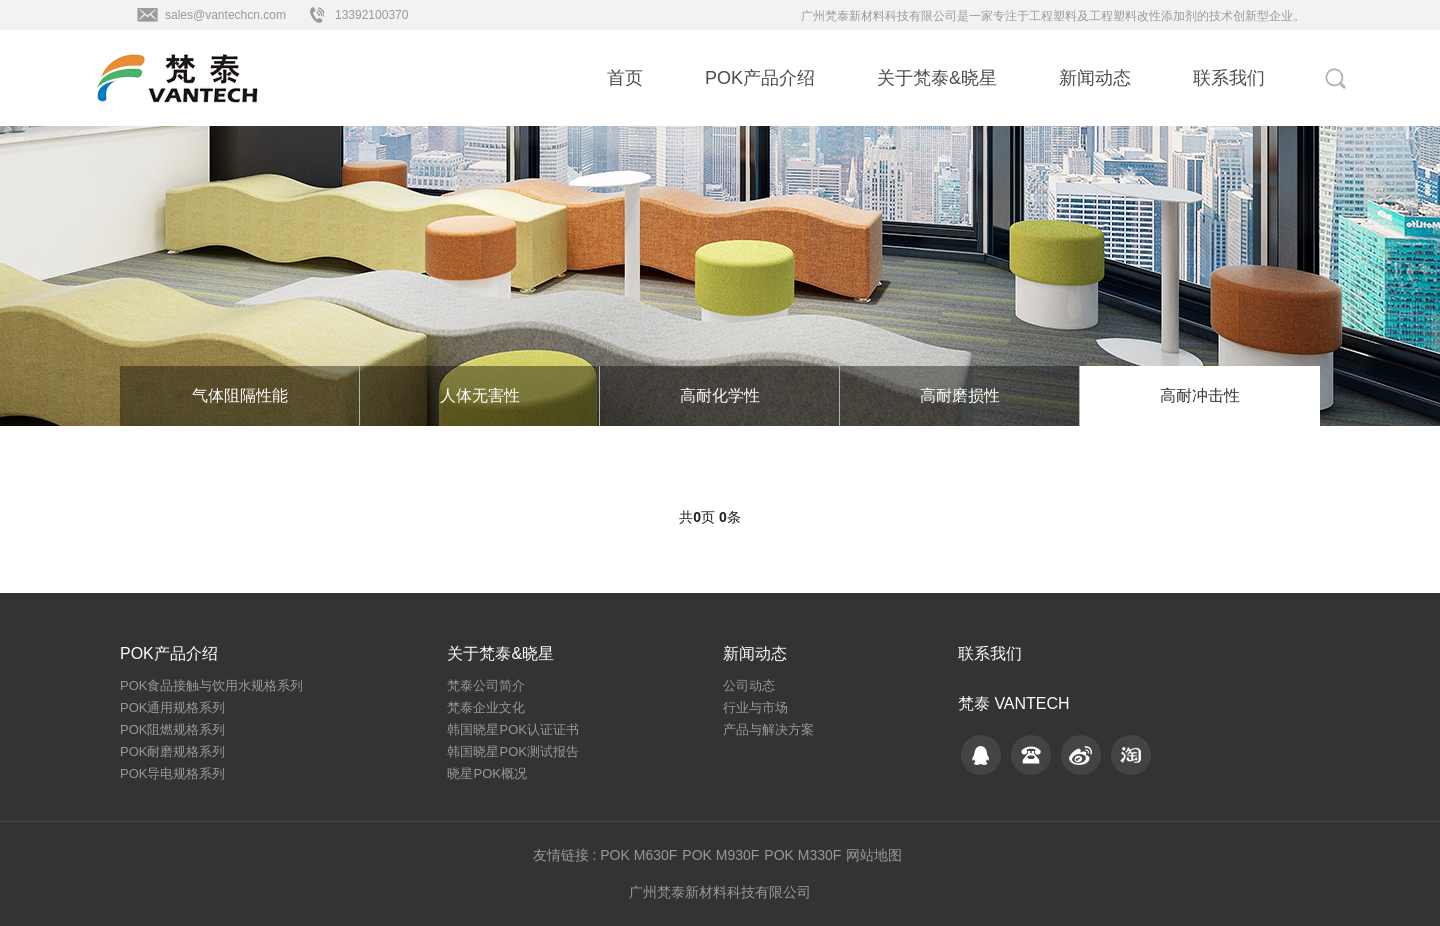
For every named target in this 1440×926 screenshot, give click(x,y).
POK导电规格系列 (172, 773)
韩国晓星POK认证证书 (512, 729)
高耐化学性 (720, 395)
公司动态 (749, 685)
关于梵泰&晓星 (937, 78)
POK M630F (638, 855)
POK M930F (720, 855)
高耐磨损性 (960, 395)
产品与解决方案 (768, 729)
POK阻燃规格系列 (172, 729)
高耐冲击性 (1200, 395)
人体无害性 (480, 395)
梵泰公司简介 (486, 685)
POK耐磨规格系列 (172, 751)
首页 (625, 78)
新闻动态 (1095, 78)
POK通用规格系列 (172, 707)
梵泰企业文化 (486, 707)
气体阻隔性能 (240, 395)
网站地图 (874, 855)
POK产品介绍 (760, 78)
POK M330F (802, 855)
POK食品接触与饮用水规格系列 (211, 685)
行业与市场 (755, 707)
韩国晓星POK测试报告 (512, 751)
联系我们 (1229, 78)
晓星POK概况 (486, 773)
